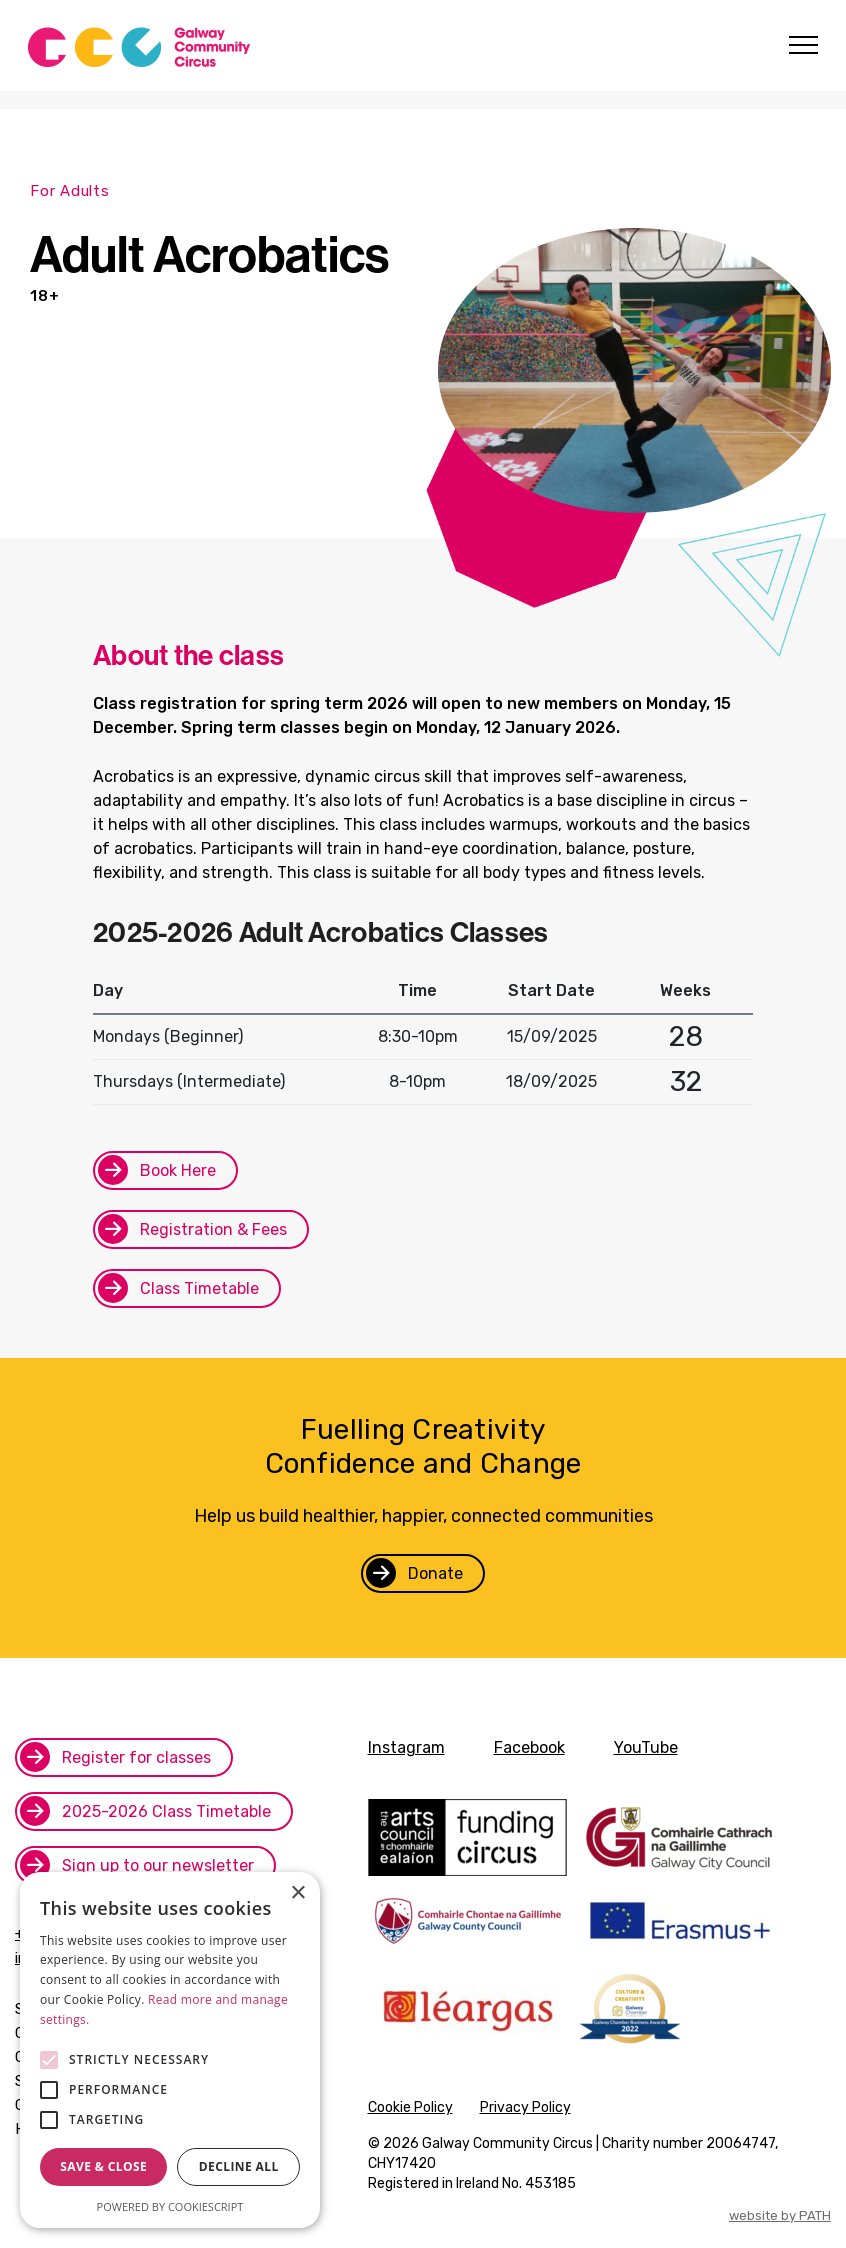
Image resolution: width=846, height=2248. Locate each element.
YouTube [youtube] (646, 1747)
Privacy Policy (525, 2107)
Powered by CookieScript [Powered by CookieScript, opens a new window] (170, 2206)
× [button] (297, 1893)
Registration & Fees (213, 1229)
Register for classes (136, 1757)
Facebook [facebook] (529, 1747)
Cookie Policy (410, 2107)
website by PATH (780, 2215)
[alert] (170, 2050)
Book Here (178, 1170)
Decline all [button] (239, 2166)
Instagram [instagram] (406, 1747)
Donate (435, 1573)
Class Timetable (199, 1288)
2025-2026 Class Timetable (166, 1811)
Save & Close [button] (103, 2166)
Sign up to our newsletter (158, 1865)
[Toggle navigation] (801, 45)
